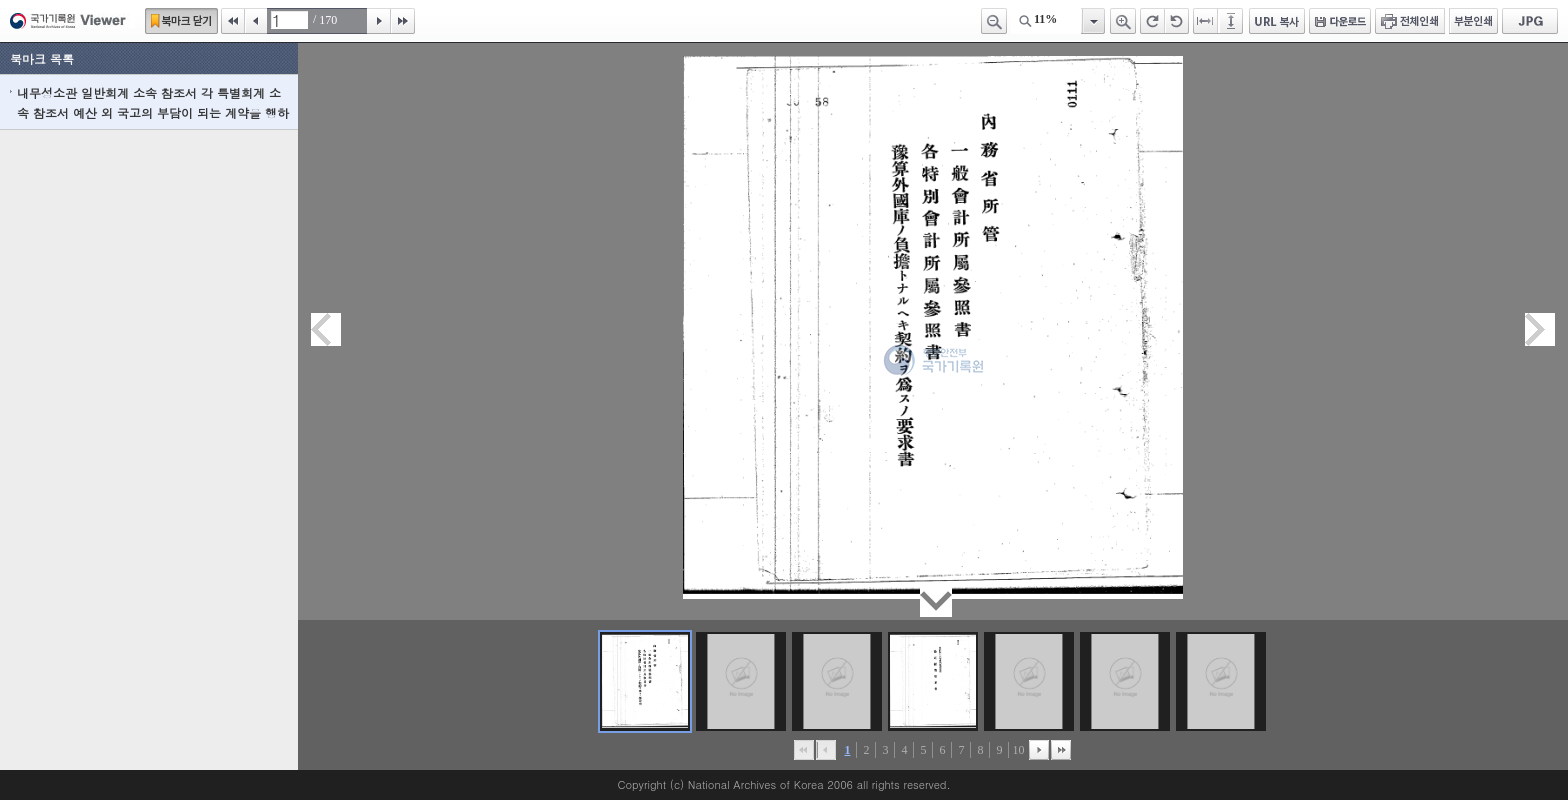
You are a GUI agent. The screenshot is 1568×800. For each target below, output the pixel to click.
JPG (1530, 21)
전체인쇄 (1410, 21)
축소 (994, 21)
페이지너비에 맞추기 (1206, 21)
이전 (256, 21)
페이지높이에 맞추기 (1232, 21)
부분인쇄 (1473, 21)
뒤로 (1039, 750)
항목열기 (1092, 21)
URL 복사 (1277, 21)
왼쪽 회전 (1177, 21)
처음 (233, 21)
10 (1018, 750)
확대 (1123, 21)
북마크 (181, 21)
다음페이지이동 (1540, 329)
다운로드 (1340, 21)
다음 (379, 21)
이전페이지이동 (326, 329)
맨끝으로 (1061, 750)
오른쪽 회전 (1152, 21)
